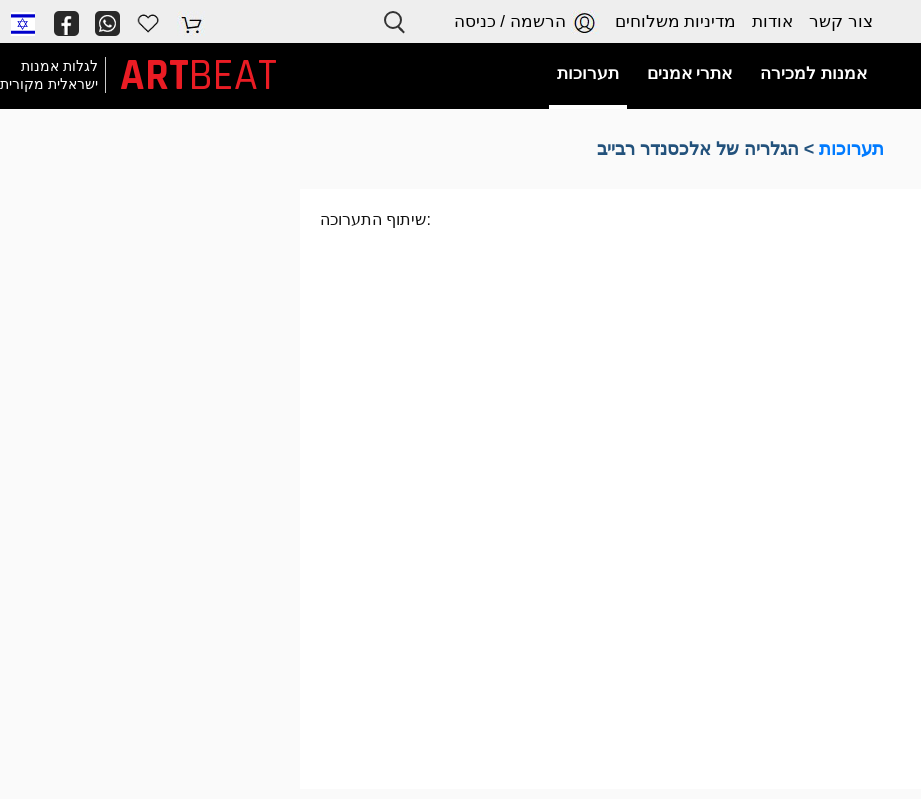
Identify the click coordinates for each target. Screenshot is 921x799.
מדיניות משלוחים (676, 21)
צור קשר (841, 21)
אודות (772, 21)
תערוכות (851, 149)
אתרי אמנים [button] (690, 73)
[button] (23, 23)
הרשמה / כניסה (526, 22)
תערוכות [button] (588, 73)
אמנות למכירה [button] (813, 73)
